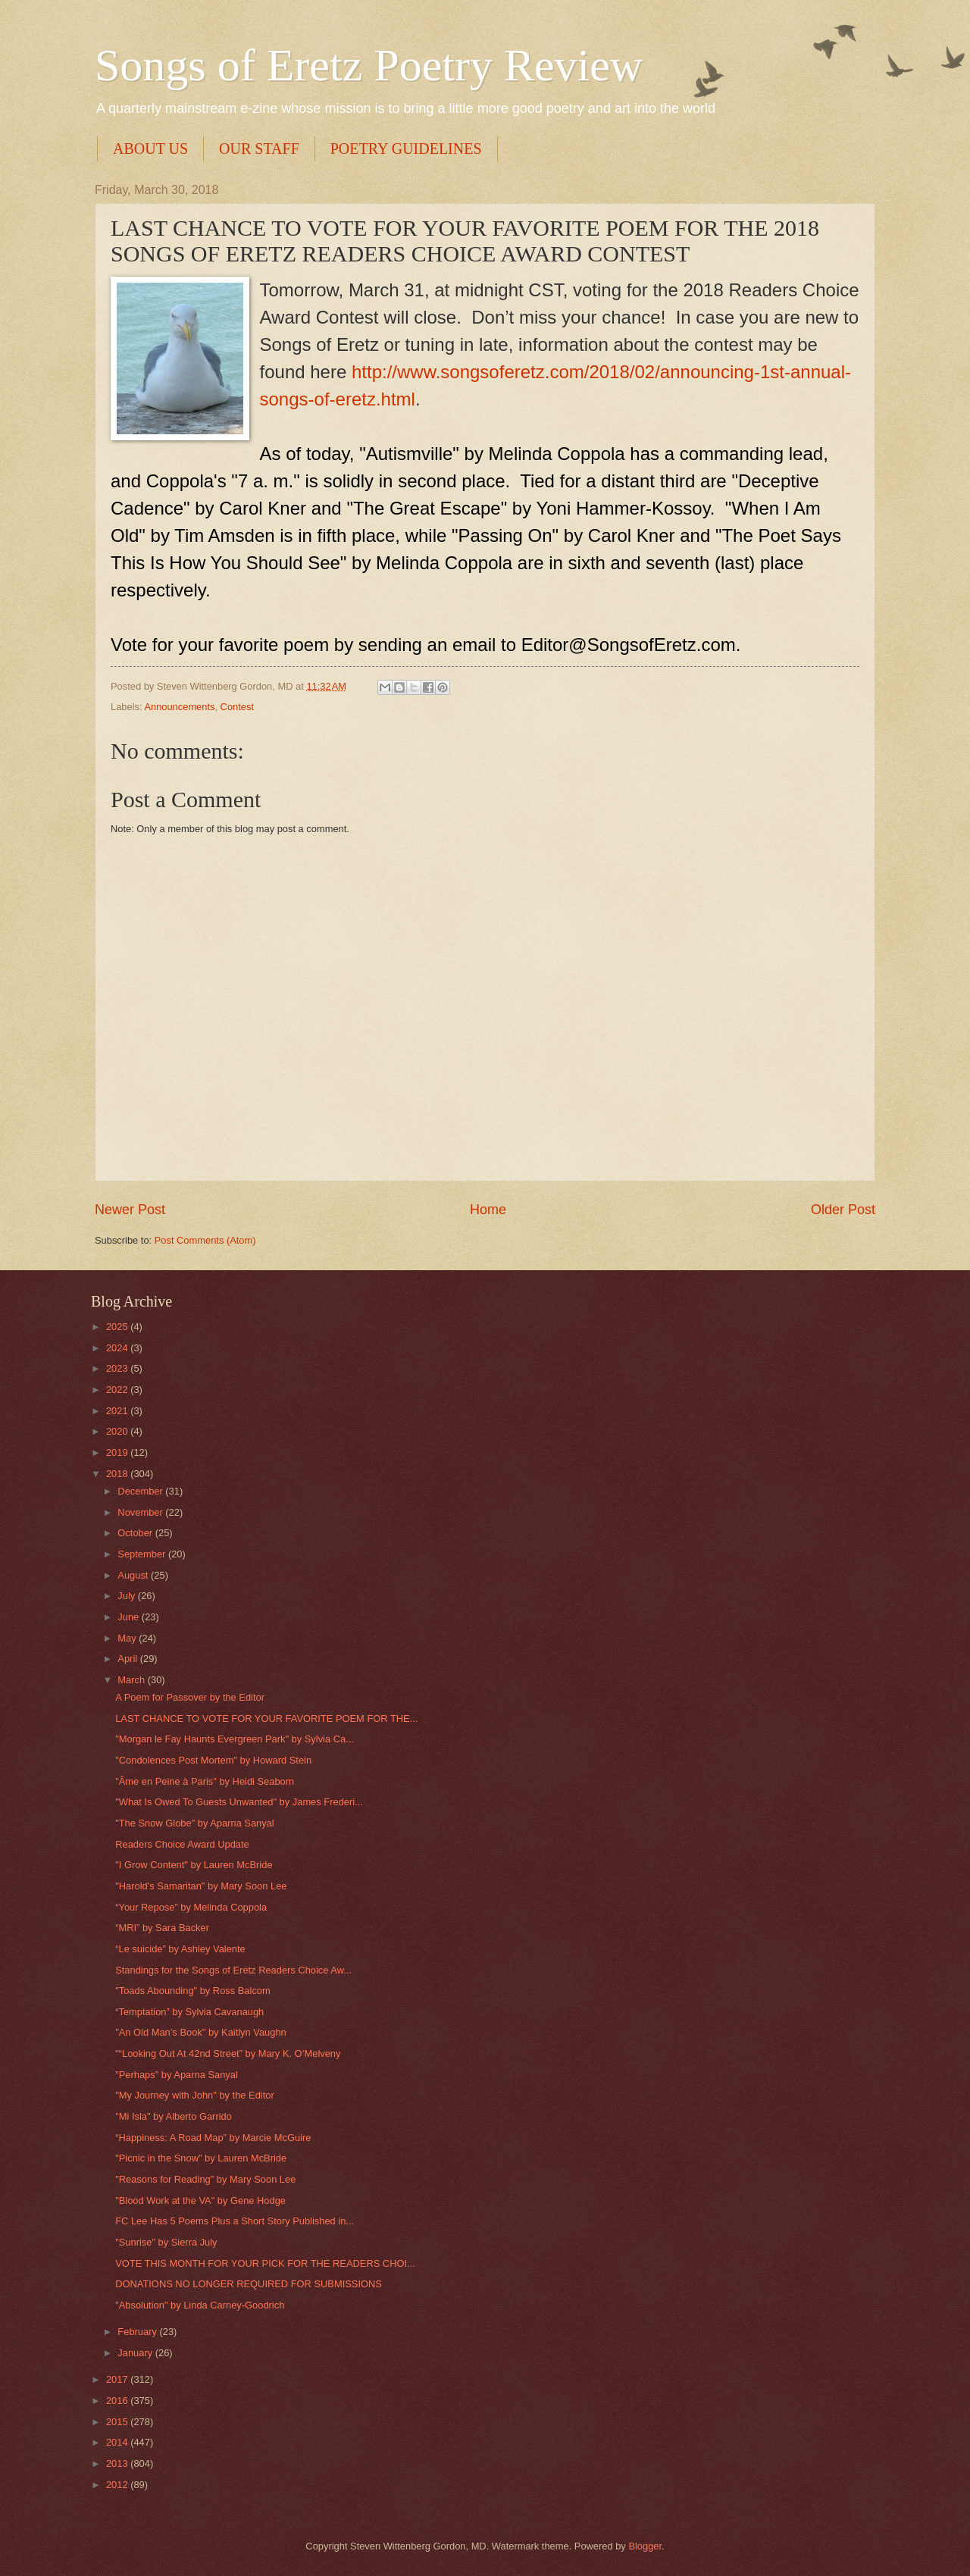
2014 (118, 2442)
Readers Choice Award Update (182, 1844)
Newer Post (130, 1209)
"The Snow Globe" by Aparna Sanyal (194, 1823)
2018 (118, 1473)
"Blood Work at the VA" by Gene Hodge (200, 2200)
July (127, 1595)
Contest (237, 706)
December (141, 1491)
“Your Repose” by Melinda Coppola (191, 1907)
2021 (118, 1410)
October (136, 1532)
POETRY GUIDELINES (406, 148)
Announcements (179, 706)
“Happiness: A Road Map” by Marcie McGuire (213, 2137)
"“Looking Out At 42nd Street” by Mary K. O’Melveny (227, 2053)
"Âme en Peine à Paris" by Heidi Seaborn (204, 1781)
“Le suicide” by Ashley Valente (180, 1949)
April (128, 1658)
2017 (118, 2379)
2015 (118, 2421)
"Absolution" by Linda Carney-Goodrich (199, 2305)
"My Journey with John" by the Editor (194, 2095)
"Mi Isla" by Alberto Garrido (173, 2116)
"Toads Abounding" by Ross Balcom (193, 1990)
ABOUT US (150, 148)
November (141, 1512)
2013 (118, 2463)
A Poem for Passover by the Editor (189, 1697)
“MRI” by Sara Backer (162, 1927)
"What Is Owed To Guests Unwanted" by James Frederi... (239, 1802)
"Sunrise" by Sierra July (166, 2242)
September (142, 1554)
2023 (118, 1368)
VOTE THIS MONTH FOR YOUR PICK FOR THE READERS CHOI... (265, 2263)
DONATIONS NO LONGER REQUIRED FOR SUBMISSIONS (248, 2284)
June (129, 1617)
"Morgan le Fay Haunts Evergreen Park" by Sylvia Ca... (234, 1739)
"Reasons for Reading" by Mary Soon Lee (205, 2179)
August (134, 1575)
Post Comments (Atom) (205, 1240)
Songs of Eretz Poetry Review (369, 65)
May (128, 1638)
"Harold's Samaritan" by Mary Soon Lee (200, 1886)
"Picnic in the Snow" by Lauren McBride (200, 2158)
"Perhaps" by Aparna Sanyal (176, 2074)
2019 (118, 1452)
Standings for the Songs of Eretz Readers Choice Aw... (233, 1970)
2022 (118, 1389)
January (136, 2352)
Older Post (843, 1209)
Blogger (645, 2546)
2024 (118, 1348)
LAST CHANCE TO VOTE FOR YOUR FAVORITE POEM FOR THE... (266, 1718)
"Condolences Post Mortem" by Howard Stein (213, 1760)
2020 (118, 1431)
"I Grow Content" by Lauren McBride (193, 1864)
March (132, 1680)
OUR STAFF (259, 148)
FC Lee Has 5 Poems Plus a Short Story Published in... (234, 2221)
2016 (118, 2400)
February (138, 2331)
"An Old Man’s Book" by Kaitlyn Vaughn (200, 2032)
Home (488, 1209)
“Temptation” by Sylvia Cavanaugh (189, 2011)
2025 (118, 1326)
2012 (118, 2484)
